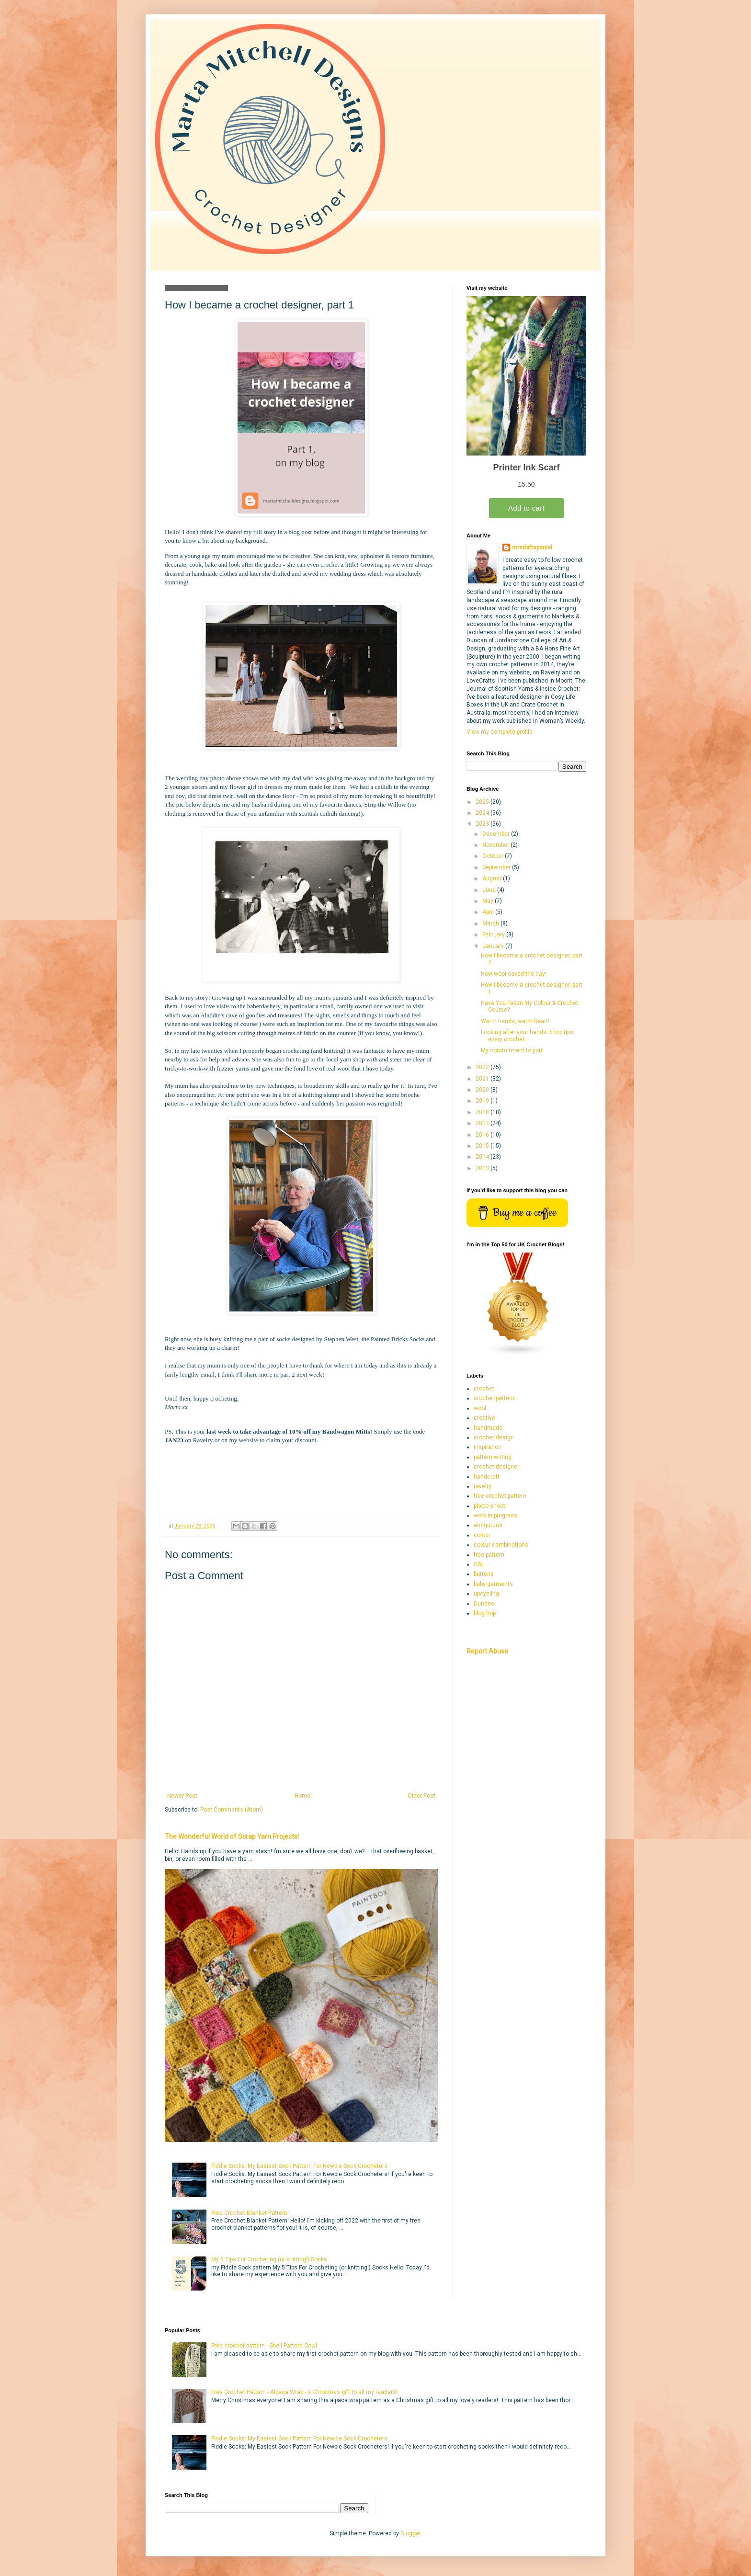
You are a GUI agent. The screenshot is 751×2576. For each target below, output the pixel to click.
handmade (488, 1428)
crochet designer (496, 1466)
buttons (484, 1574)
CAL (479, 1564)
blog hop (485, 1613)
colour (482, 1535)
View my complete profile (500, 732)
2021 (483, 1078)
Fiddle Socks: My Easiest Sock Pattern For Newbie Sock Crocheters (299, 2166)
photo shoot (489, 1506)
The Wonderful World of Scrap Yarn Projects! (232, 1836)
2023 (483, 824)
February (494, 934)
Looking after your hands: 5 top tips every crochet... (527, 1035)
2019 (483, 1100)
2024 (483, 812)
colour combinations (501, 1544)
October (493, 856)
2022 (483, 1067)
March (491, 923)
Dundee (484, 1603)
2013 (483, 1168)
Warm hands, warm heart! (515, 1021)
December (496, 834)
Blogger (410, 2533)
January (493, 946)
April (488, 912)
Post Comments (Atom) (231, 1809)
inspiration (487, 1447)
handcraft (487, 1476)
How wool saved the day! (513, 973)
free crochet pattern (500, 1496)
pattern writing (493, 1457)
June (489, 890)
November (496, 845)
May (488, 901)
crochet (484, 1388)
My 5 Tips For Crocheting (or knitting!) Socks (269, 2259)
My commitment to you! (512, 1050)
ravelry (482, 1486)
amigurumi (488, 1525)
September (497, 867)
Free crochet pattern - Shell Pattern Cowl (264, 2345)
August (492, 878)
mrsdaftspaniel (532, 547)
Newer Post (182, 1795)
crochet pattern (494, 1398)
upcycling (486, 1593)
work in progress (495, 1515)
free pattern (489, 1554)
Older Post (421, 1795)
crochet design (494, 1437)
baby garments (493, 1584)
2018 (483, 1112)
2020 (483, 1089)
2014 (483, 1156)
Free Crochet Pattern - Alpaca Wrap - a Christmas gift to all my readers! (304, 2392)
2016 (483, 1134)
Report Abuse (487, 1651)
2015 (483, 1145)
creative (484, 1417)
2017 (483, 1123)
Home (302, 1795)
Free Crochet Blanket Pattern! (250, 2213)
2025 (483, 801)
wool (480, 1408)
